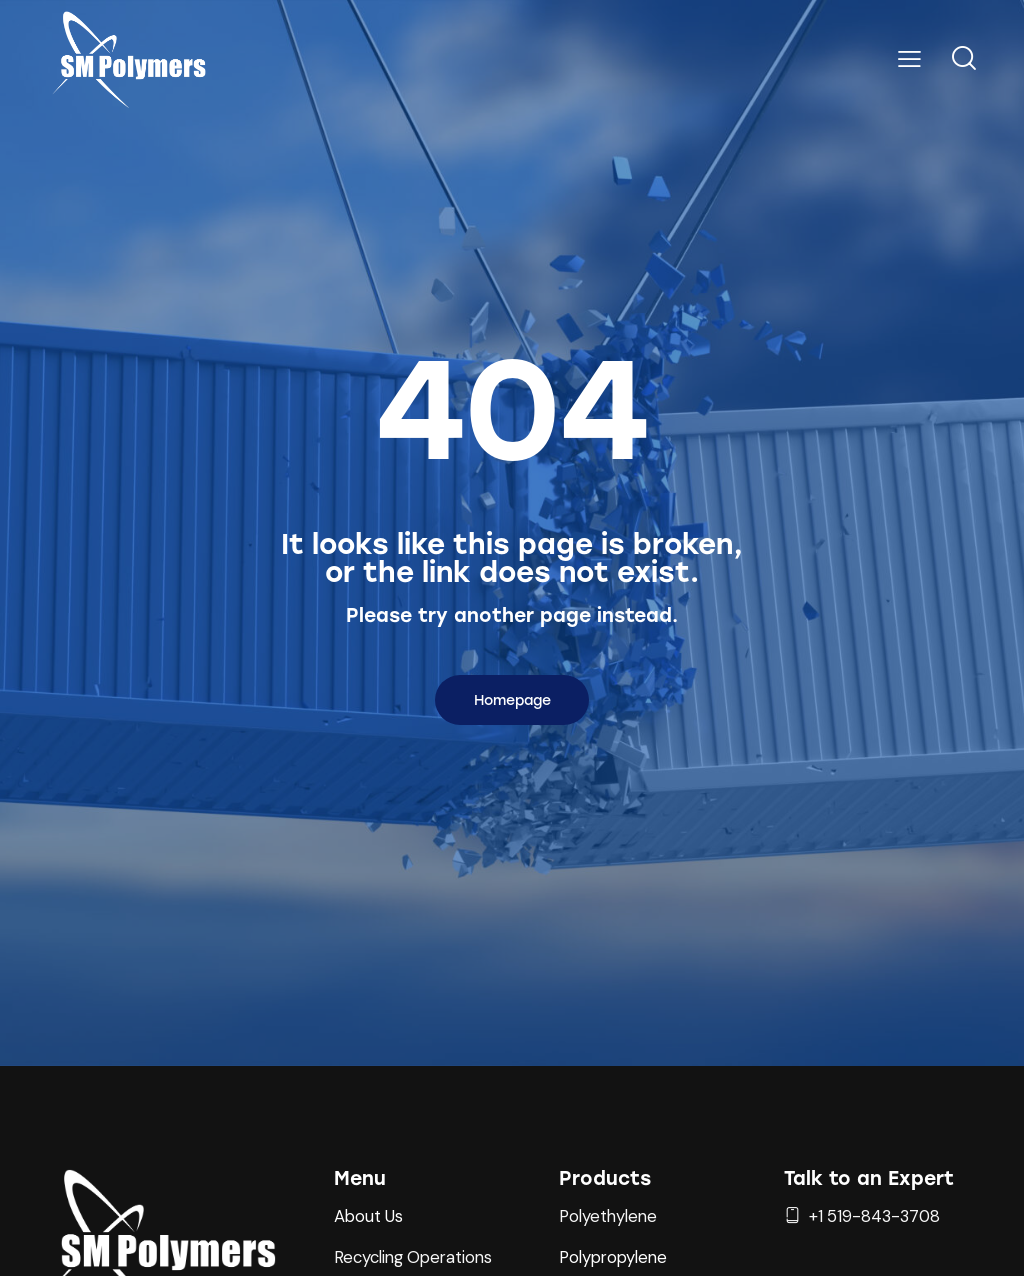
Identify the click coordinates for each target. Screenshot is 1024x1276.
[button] (909, 59)
